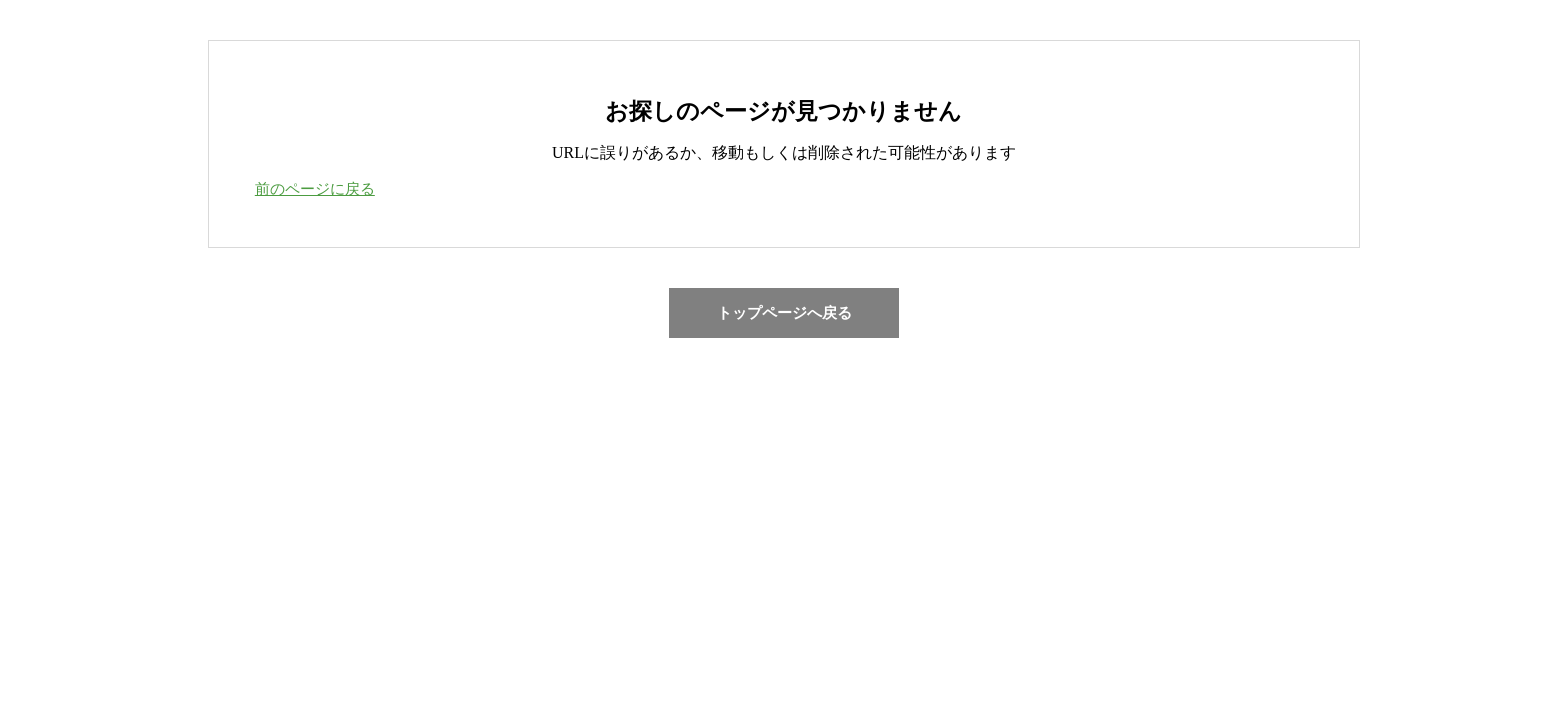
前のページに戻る (315, 189)
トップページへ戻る (784, 313)
